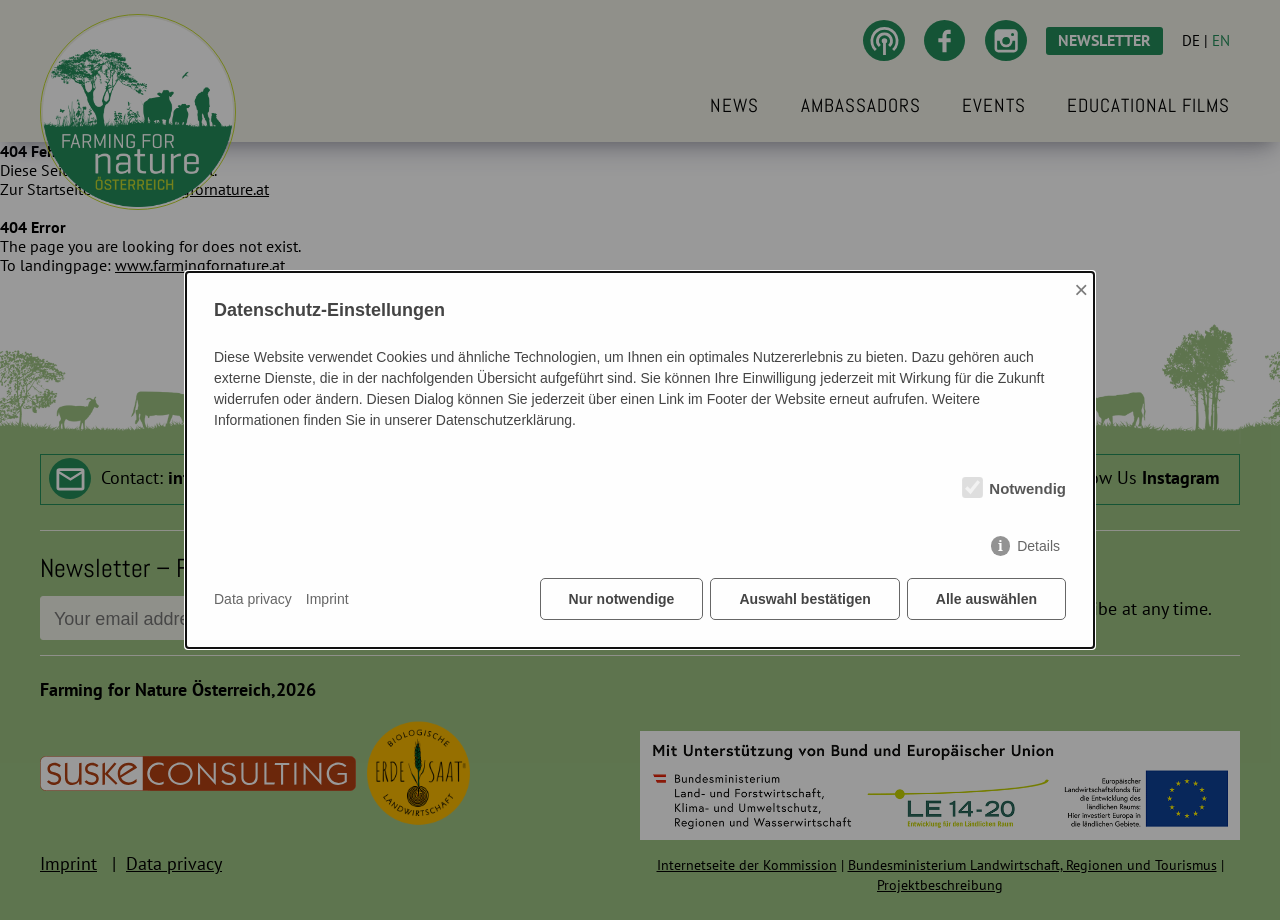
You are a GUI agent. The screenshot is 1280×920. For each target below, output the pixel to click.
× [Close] (1081, 289)
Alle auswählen (986, 599)
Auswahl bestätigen (804, 599)
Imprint (327, 599)
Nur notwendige (622, 599)
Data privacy (253, 599)
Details (1038, 546)
